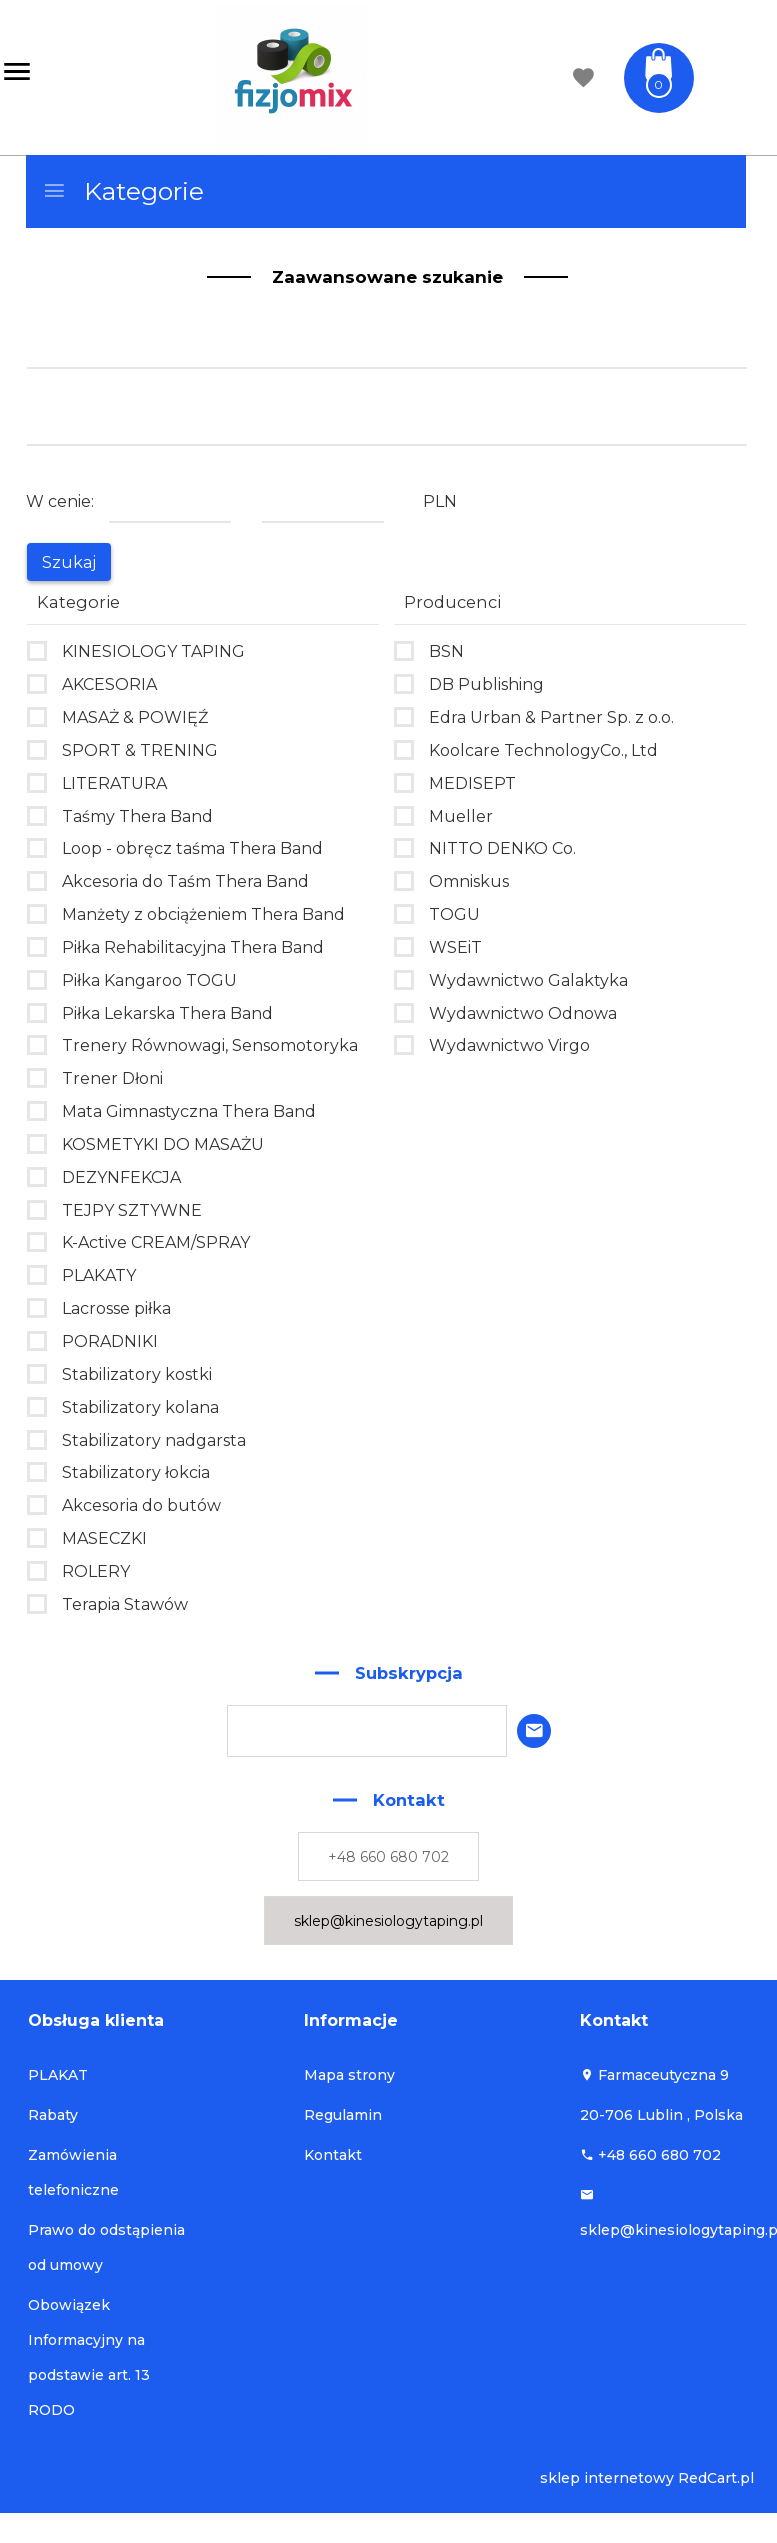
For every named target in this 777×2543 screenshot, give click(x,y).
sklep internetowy (607, 2478)
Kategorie (123, 191)
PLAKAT (58, 2075)
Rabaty (53, 2115)
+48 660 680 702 (388, 1857)
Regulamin (343, 2115)
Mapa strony (349, 2075)
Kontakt (333, 2155)
